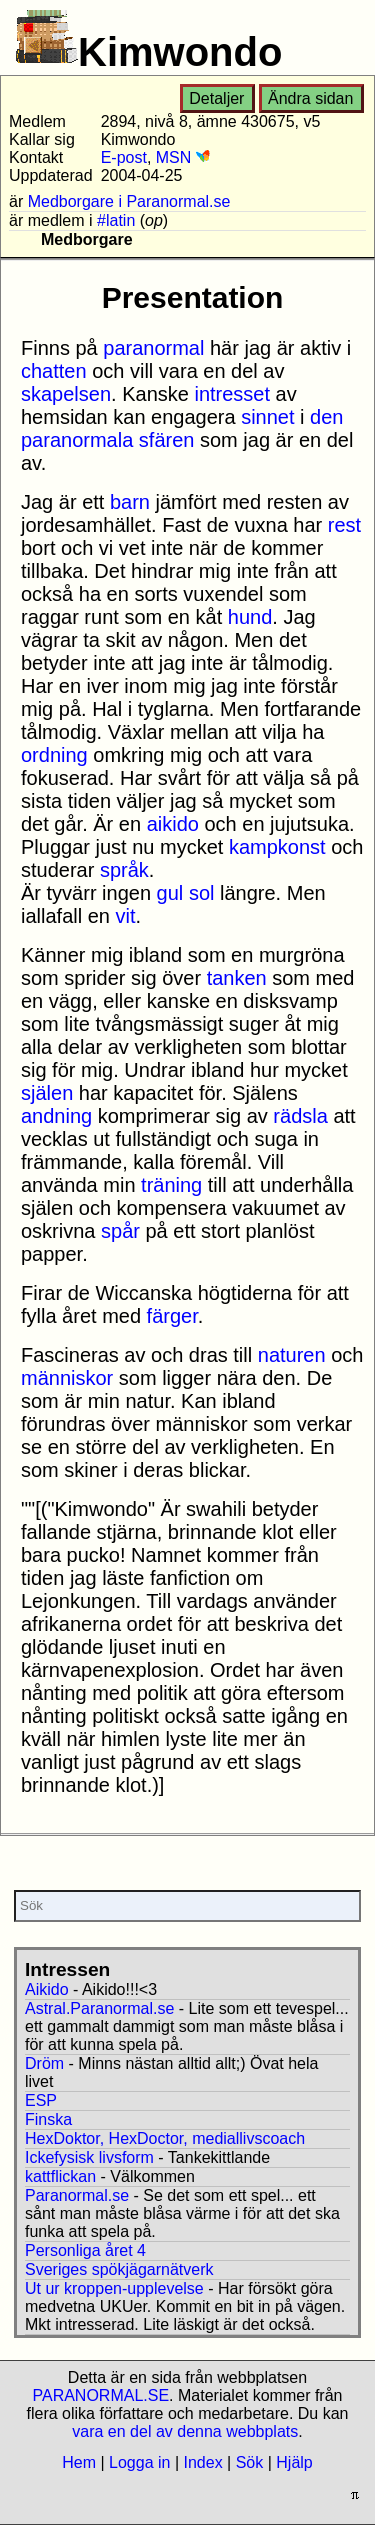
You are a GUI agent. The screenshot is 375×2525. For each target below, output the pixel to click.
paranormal (153, 348)
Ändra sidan (310, 98)
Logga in (139, 2462)
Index (202, 2462)
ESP (41, 2100)
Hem (79, 2462)
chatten (54, 371)
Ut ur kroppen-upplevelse (114, 2288)
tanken (237, 978)
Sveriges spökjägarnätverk (119, 2269)
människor (67, 1378)
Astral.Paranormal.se (99, 2008)
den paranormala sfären (182, 428)
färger (172, 1316)
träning (171, 1185)
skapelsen (66, 394)
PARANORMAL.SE (100, 2395)
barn (130, 502)
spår (120, 1231)
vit (126, 916)
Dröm (44, 2063)
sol (202, 893)
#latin (116, 220)
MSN (183, 157)
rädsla (300, 1116)
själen (47, 1093)
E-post (124, 157)
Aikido (47, 1989)
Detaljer (216, 98)
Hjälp (294, 2462)
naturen (292, 1355)
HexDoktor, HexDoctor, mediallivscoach (165, 2138)
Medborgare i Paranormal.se (129, 201)
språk (124, 870)
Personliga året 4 (85, 2250)
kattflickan (60, 2176)
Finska (48, 2119)
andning (56, 1116)
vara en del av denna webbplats (185, 2431)
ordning (54, 755)
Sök (250, 2462)
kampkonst (277, 847)
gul (170, 893)
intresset (232, 394)
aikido (173, 824)
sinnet (267, 417)
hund (250, 617)
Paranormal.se (77, 2195)
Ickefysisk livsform (89, 2157)
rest (344, 525)
